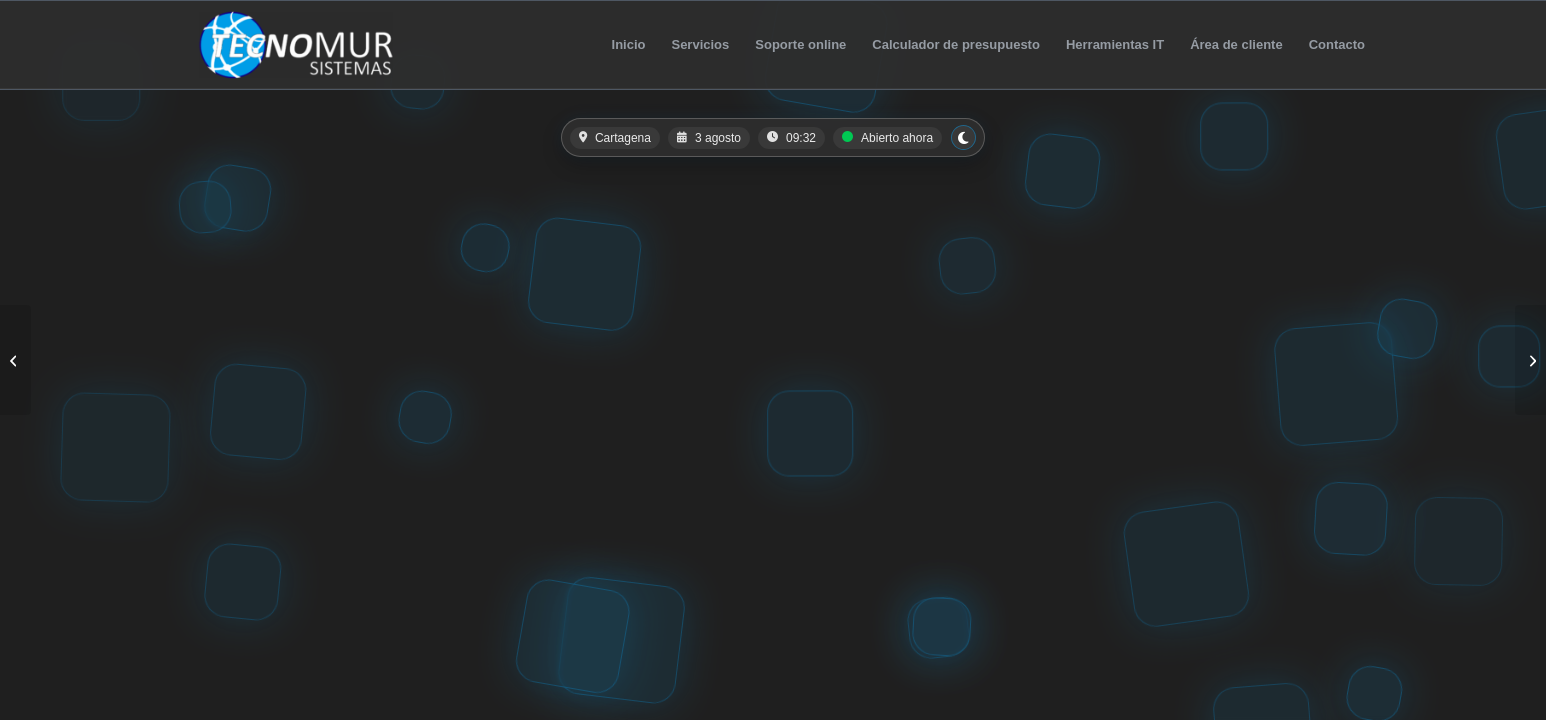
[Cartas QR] (15, 360)
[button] (773, 137)
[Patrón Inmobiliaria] (1530, 360)
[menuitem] (629, 45)
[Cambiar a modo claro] (963, 137)
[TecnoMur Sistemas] (296, 45)
